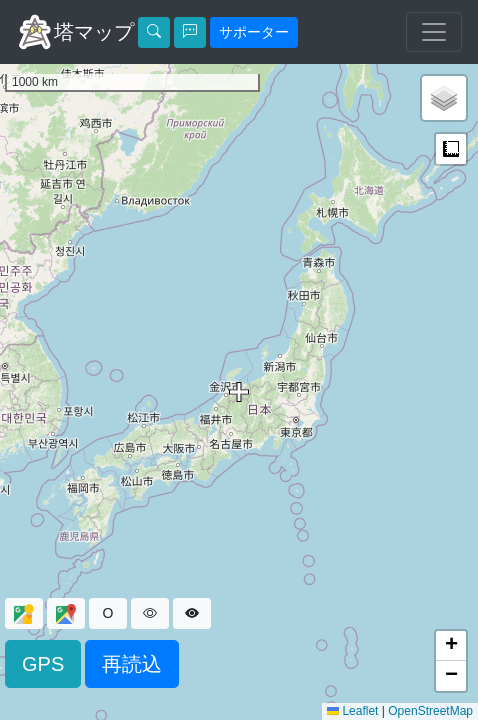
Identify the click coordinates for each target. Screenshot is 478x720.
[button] (444, 98)
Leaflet (352, 711)
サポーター (254, 32)
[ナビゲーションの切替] (434, 32)
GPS (43, 664)
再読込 (132, 664)
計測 (451, 149)
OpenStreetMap (430, 711)
